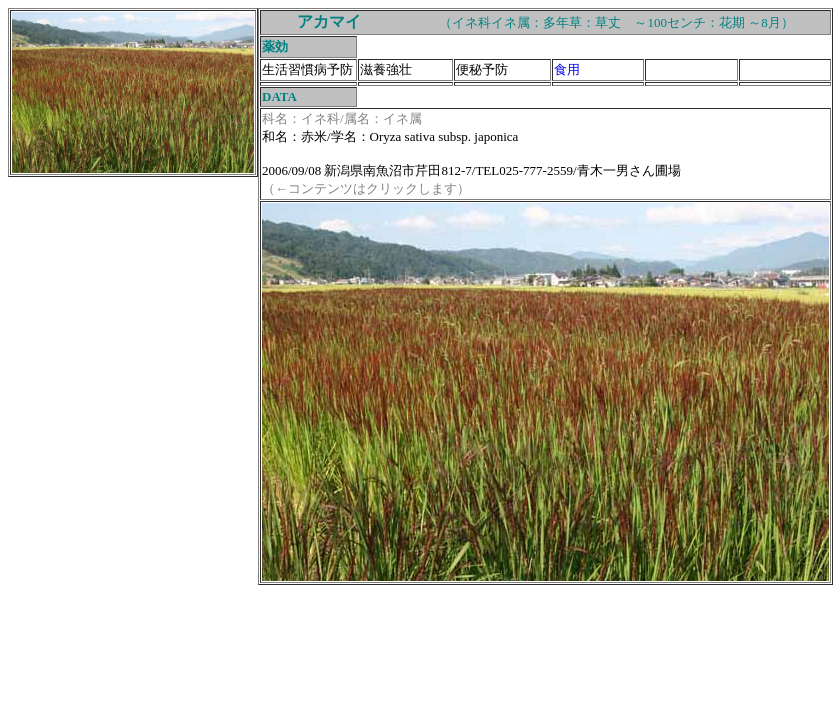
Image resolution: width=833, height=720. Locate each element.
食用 (567, 69)
